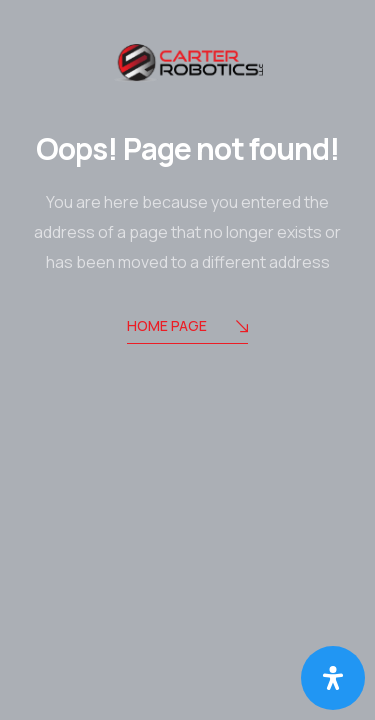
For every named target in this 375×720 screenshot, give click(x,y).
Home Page (187, 327)
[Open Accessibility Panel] (333, 678)
